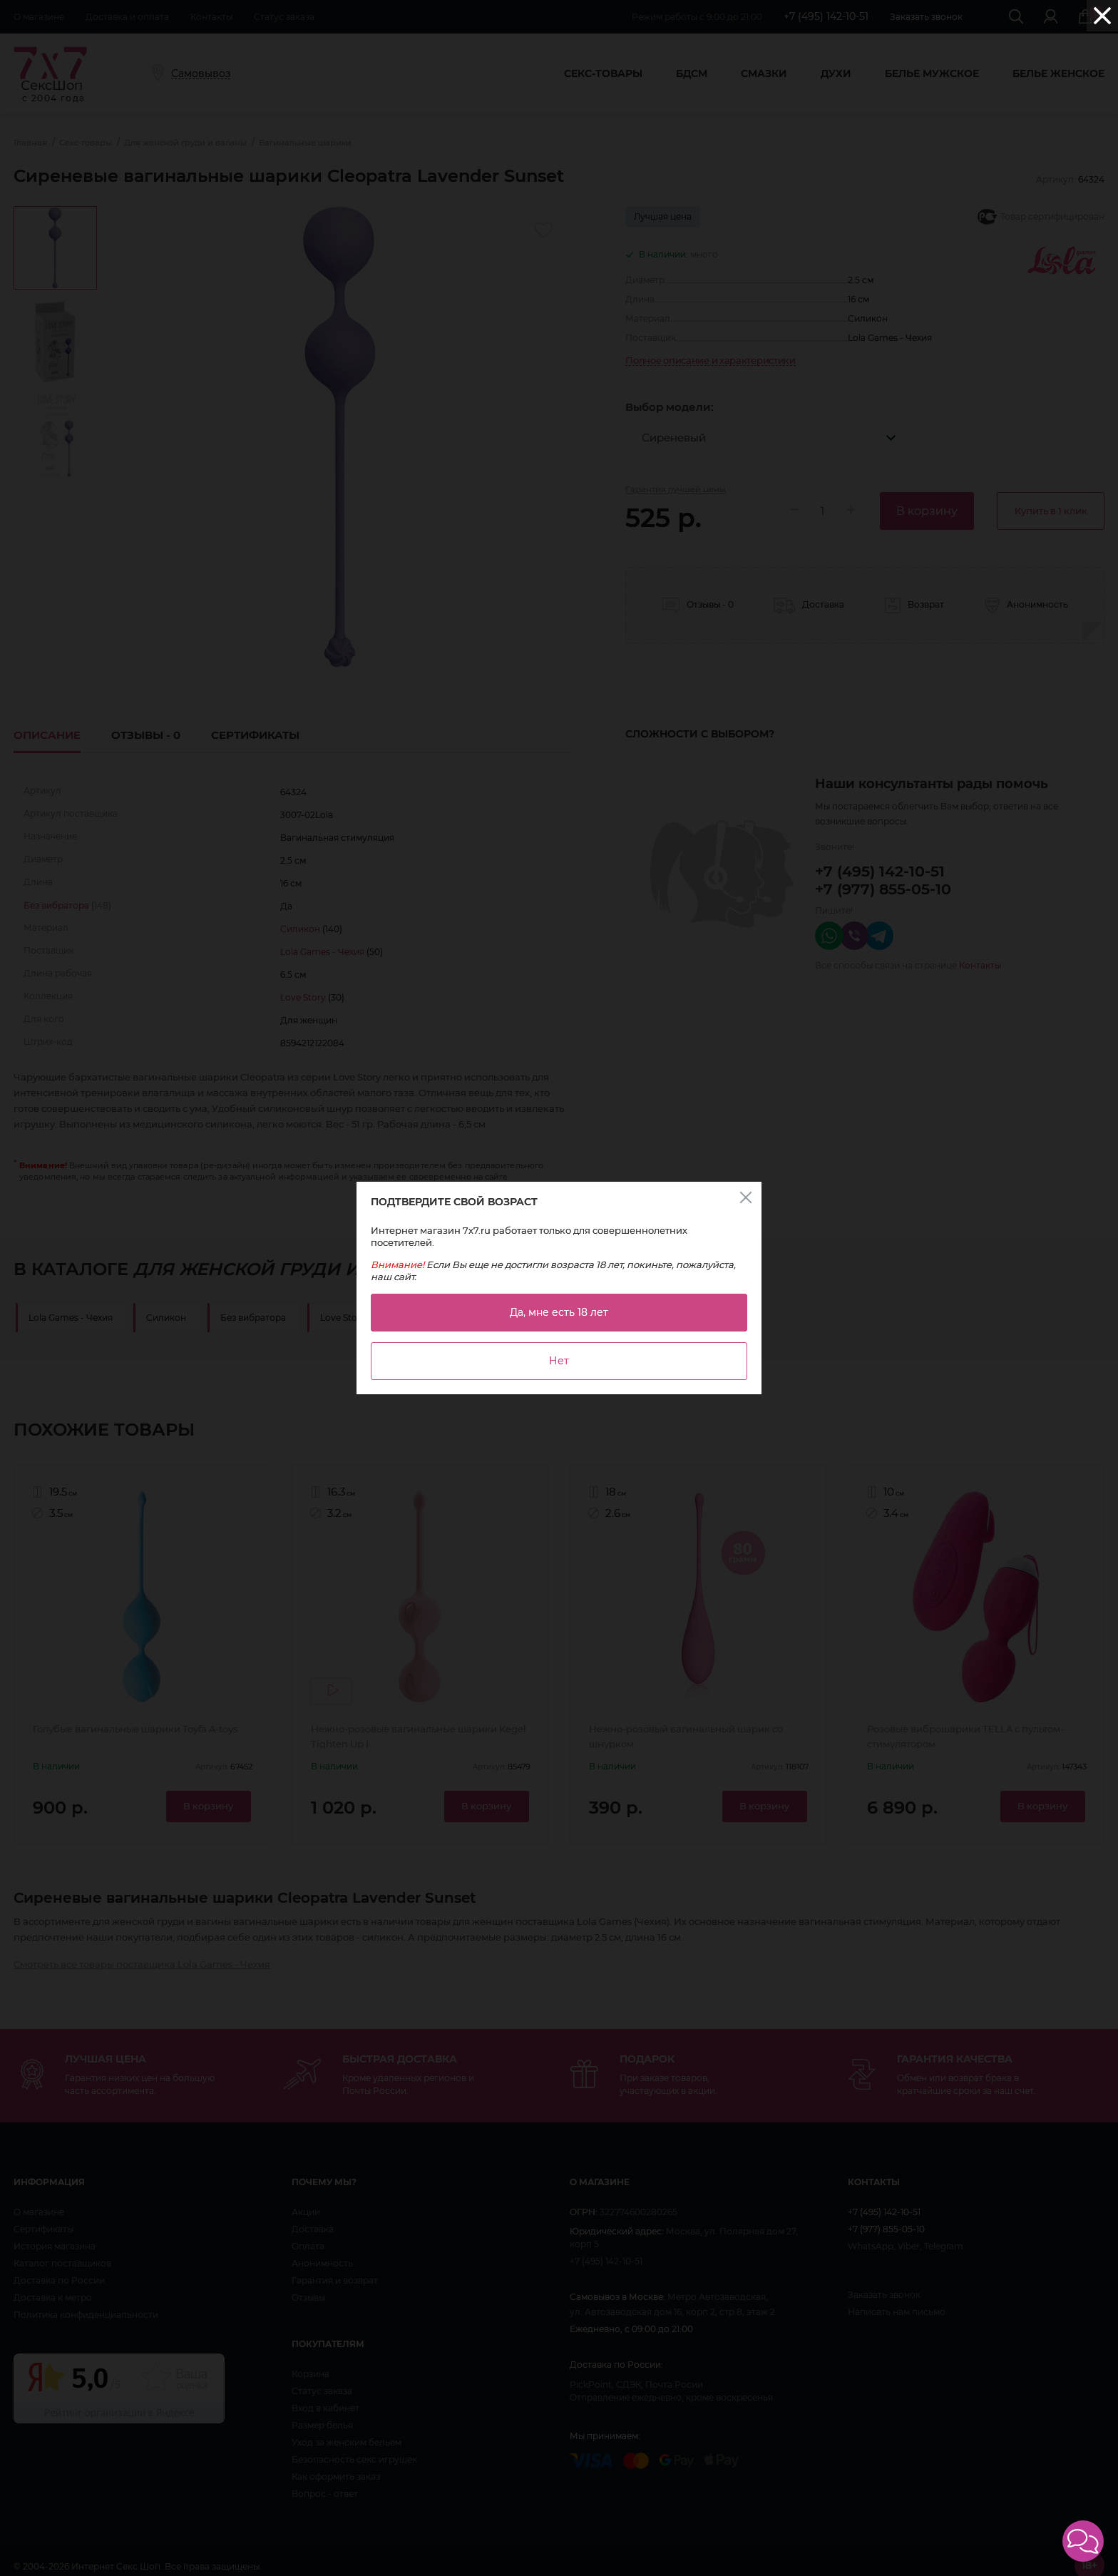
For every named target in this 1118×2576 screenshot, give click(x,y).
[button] (1083, 2541)
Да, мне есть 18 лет (559, 1312)
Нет (559, 1360)
